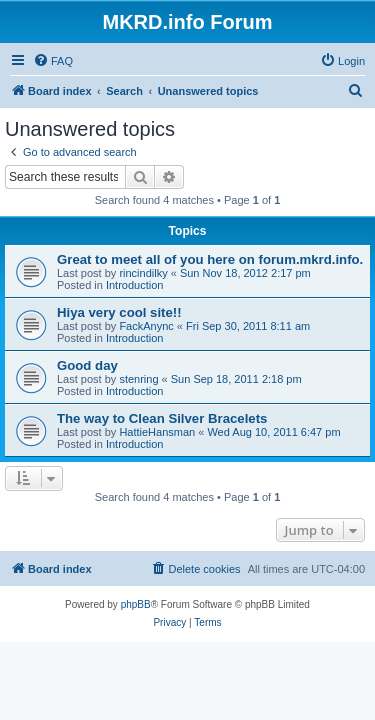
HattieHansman (157, 432)
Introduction (134, 285)
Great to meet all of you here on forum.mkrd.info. (210, 259)
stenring (138, 379)
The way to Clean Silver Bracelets (162, 418)
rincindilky (143, 273)
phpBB (136, 604)
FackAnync (146, 326)
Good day (87, 365)
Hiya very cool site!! (119, 312)
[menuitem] (53, 61)
